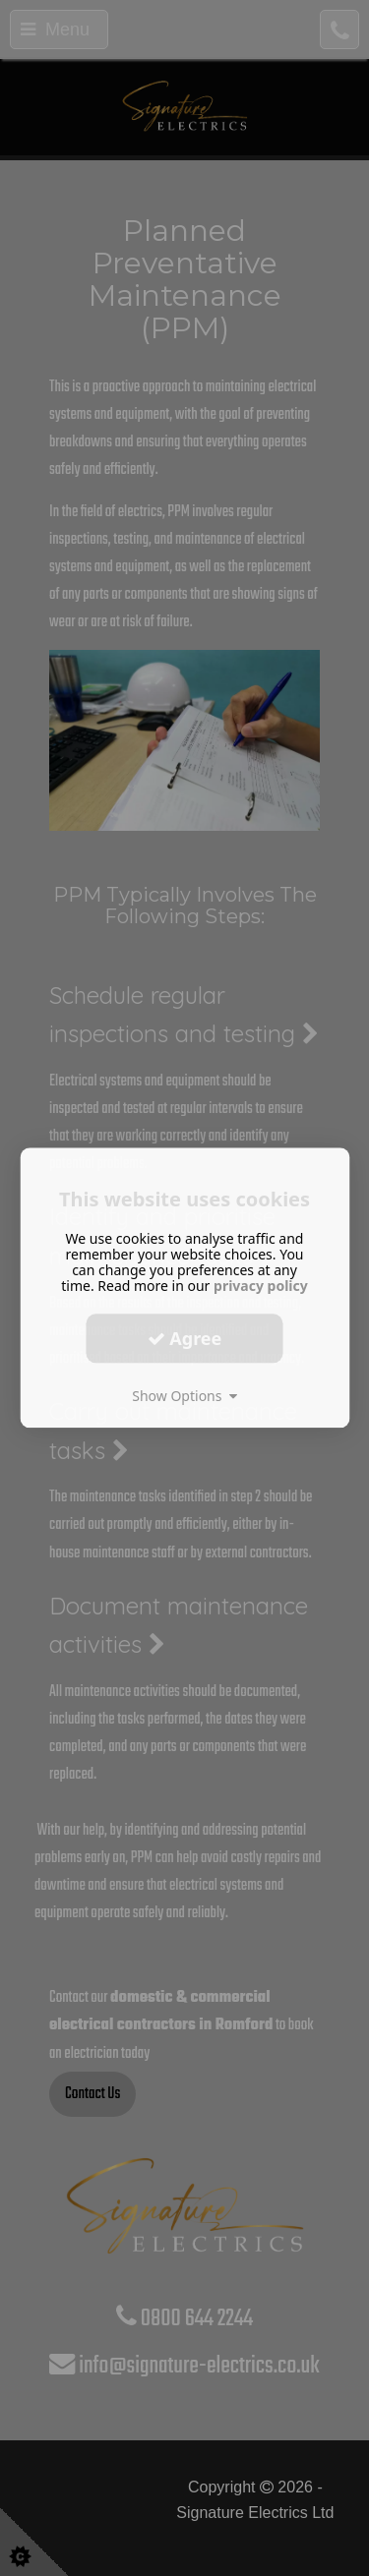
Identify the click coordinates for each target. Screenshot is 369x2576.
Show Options (184, 1395)
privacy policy (261, 1285)
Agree (185, 1338)
